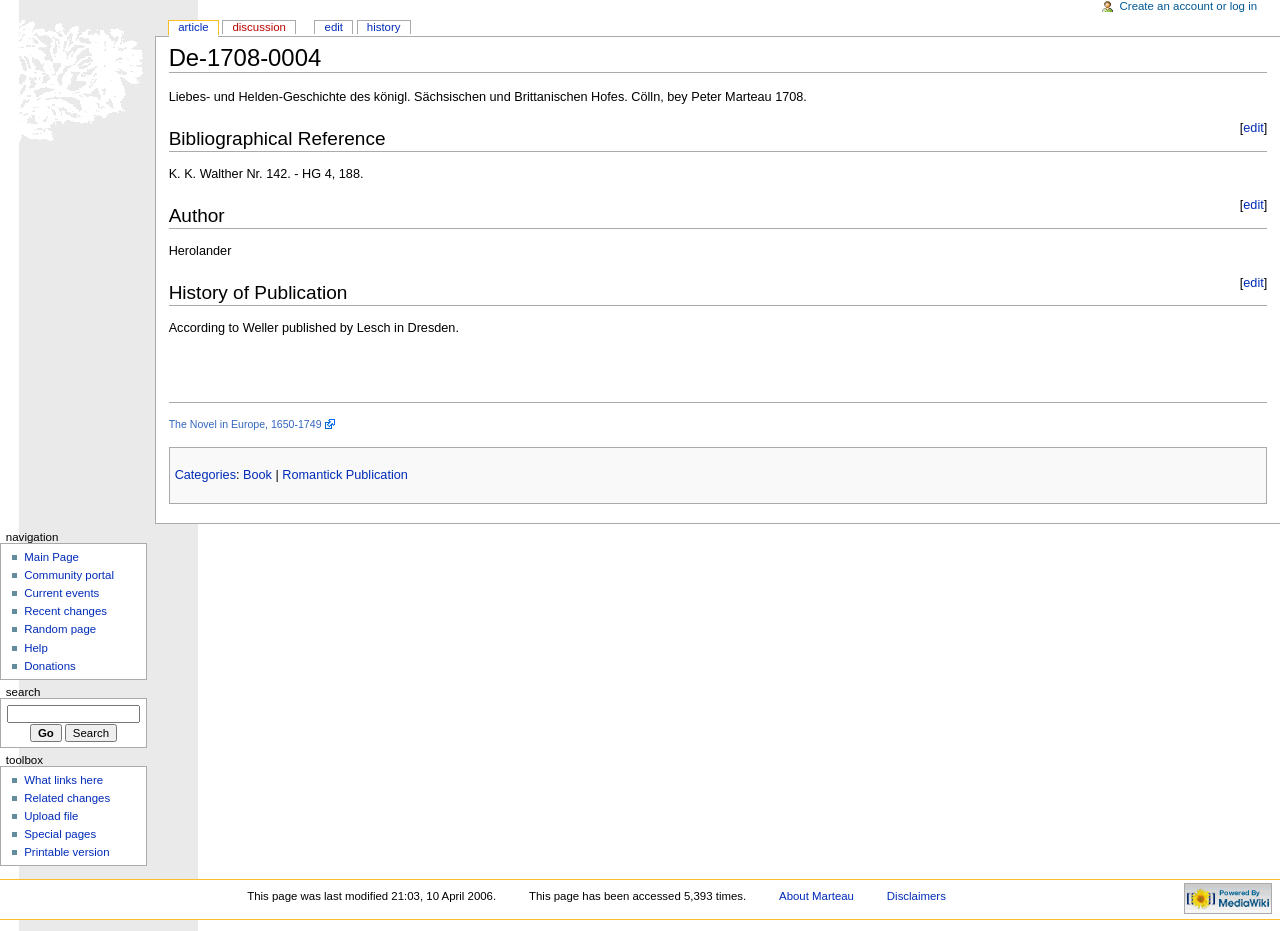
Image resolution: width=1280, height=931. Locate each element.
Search (23, 692)
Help (36, 648)
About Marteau (816, 896)
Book (257, 475)
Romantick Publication (345, 475)
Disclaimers (916, 896)
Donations (50, 666)
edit (1253, 128)
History (384, 27)
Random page (60, 629)
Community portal (69, 575)
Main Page (51, 557)
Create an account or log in (1189, 6)
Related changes (67, 798)
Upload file (51, 816)
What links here (63, 780)
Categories (205, 475)
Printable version (66, 852)
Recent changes (65, 611)
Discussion (258, 27)
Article (193, 27)
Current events (61, 593)
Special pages (60, 834)
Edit (334, 27)
